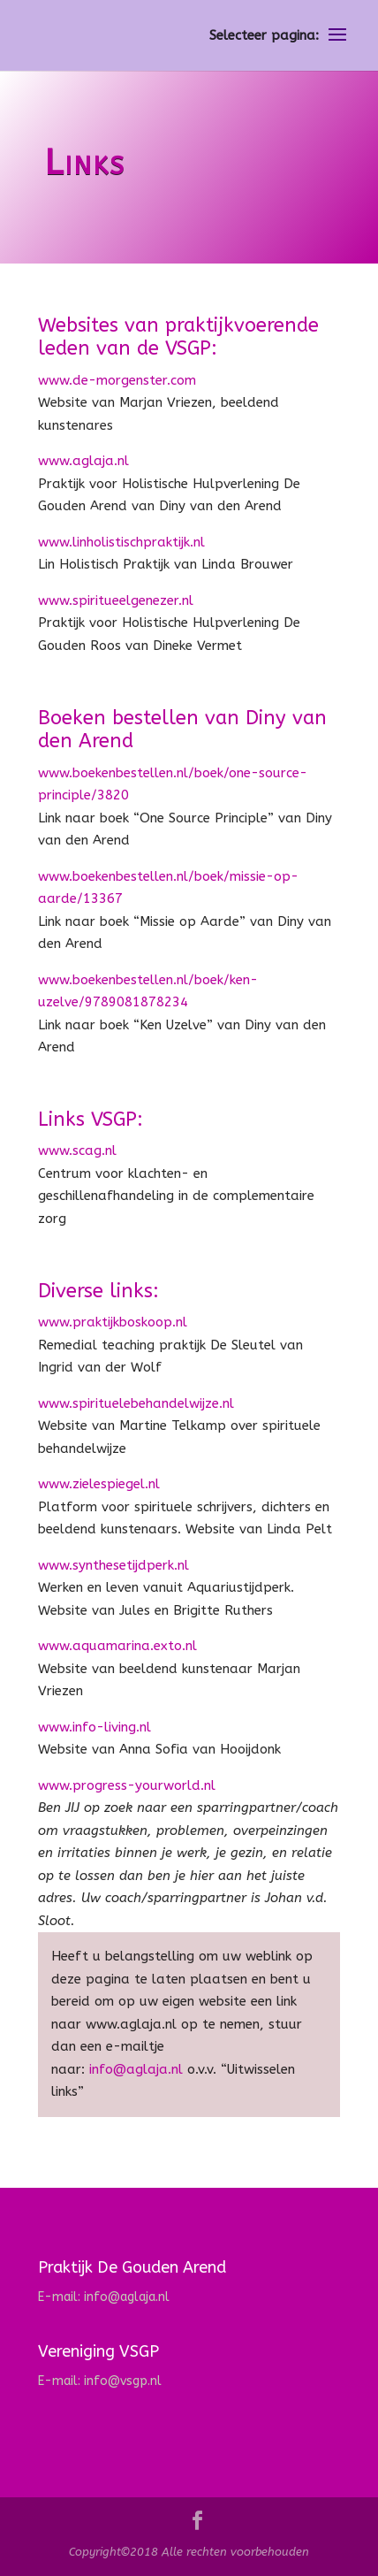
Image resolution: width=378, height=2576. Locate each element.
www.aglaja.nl (83, 461)
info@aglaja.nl (134, 2069)
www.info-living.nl (96, 1727)
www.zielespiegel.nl (99, 1484)
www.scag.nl (77, 1150)
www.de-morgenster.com (117, 380)
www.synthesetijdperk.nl (113, 1565)
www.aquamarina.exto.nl (117, 1646)
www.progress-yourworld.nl (126, 1785)
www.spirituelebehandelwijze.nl (136, 1403)
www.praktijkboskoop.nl (112, 1322)
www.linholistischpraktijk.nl (121, 542)
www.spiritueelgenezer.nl (115, 600)
